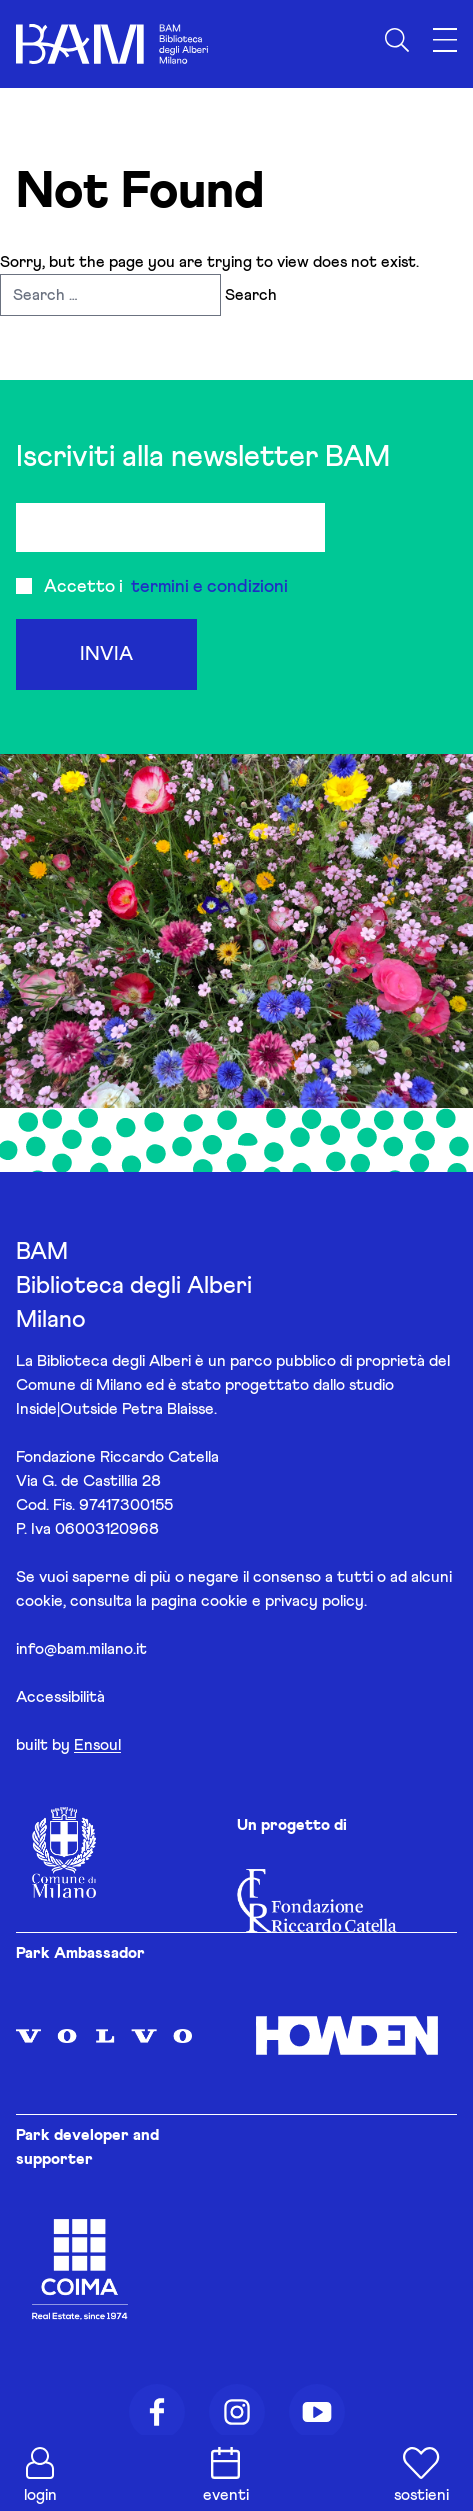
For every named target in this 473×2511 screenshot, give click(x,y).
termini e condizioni (209, 587)
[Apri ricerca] (397, 40)
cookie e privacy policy (282, 1601)
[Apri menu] (445, 40)
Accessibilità (60, 1697)
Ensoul (97, 1745)
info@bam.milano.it (81, 1649)
